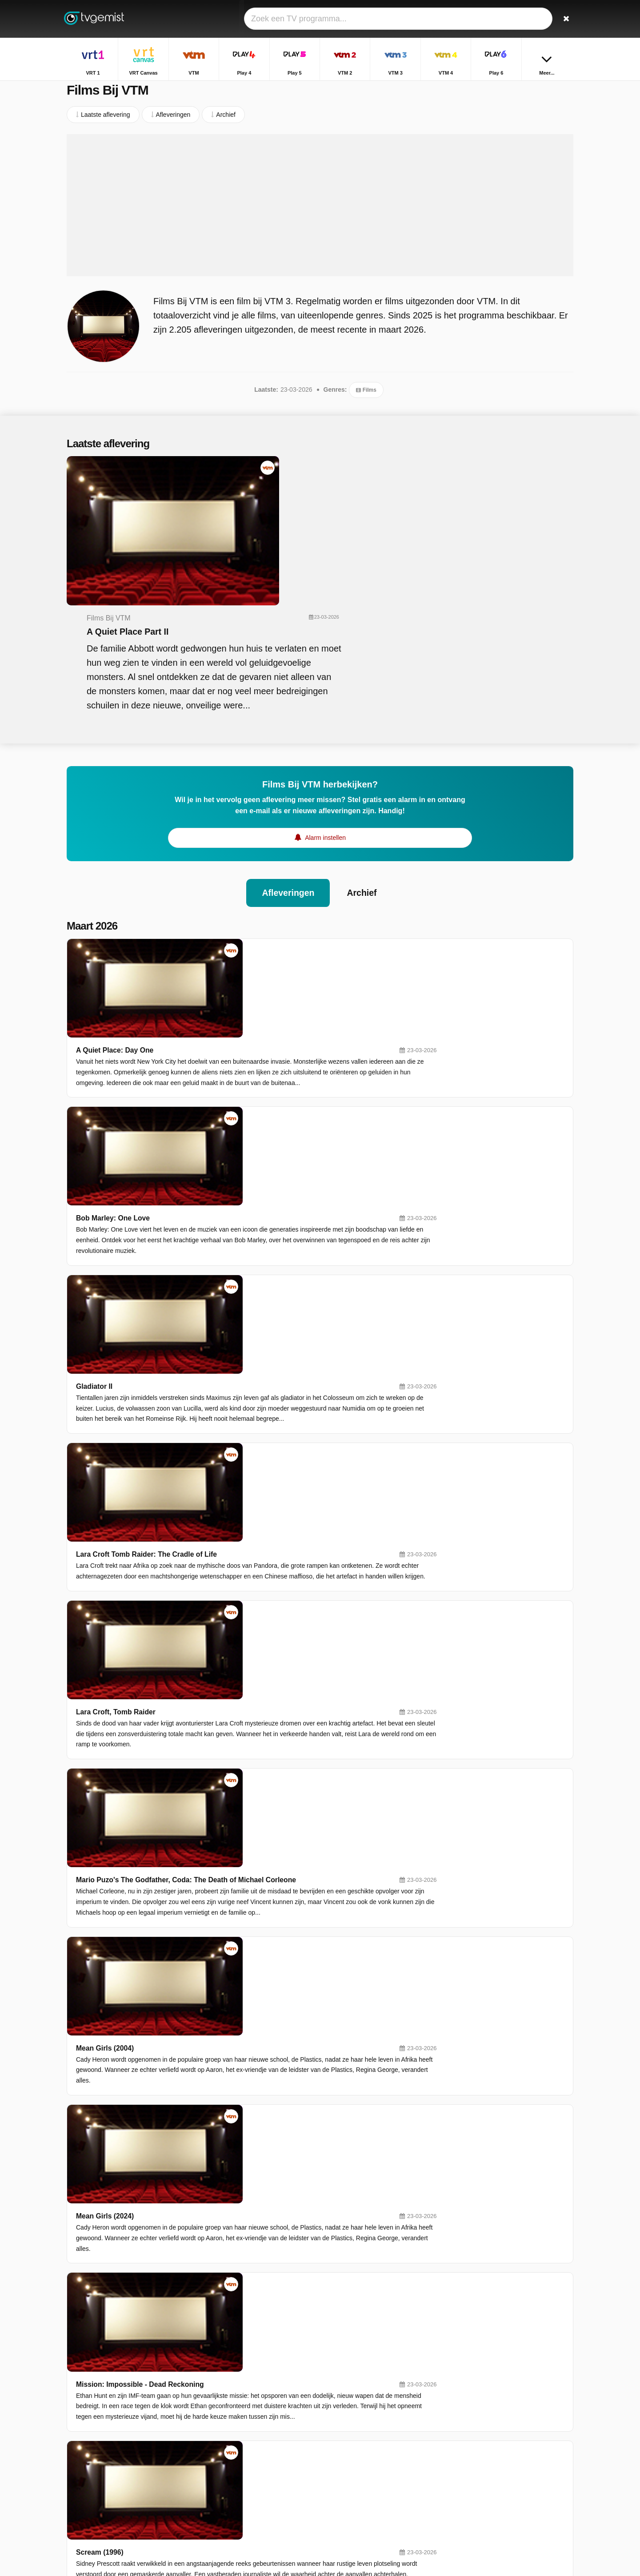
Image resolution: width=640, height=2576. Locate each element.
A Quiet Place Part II (298, 492)
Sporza (351, 2452)
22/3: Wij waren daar (237, 2111)
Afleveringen (288, 759)
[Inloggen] (534, 19)
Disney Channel (262, 2491)
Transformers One (233, 1868)
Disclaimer (133, 2477)
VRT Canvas (359, 2401)
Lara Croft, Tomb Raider (243, 1141)
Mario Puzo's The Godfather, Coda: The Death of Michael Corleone (314, 1222)
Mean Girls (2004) (232, 1303)
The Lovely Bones (233, 1707)
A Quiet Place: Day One (242, 818)
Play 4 (350, 2413)
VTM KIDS (254, 2478)
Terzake (468, 2411)
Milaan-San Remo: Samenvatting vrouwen (273, 2273)
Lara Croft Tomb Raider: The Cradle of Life (274, 1060)
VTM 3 (249, 2439)
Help (103, 2477)
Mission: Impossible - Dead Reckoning (268, 1464)
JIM (347, 2491)
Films (366, 400)
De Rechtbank (476, 2489)
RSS (192, 2477)
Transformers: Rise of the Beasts (258, 1949)
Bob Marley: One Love (240, 898)
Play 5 (248, 2426)
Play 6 (248, 2452)
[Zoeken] (564, 19)
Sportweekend (477, 2437)
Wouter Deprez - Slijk (238, 2030)
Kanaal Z (354, 2465)
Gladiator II (221, 979)
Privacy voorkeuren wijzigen (108, 2493)
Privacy (166, 2477)
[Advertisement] (320, 215)
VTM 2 (351, 2426)
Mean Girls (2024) (232, 1383)
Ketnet (249, 2465)
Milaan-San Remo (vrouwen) (250, 2192)
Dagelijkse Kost (478, 2463)
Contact (77, 2477)
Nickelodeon (359, 2478)
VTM (246, 2413)
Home (523, 87)
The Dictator (223, 1626)
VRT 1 (248, 2401)
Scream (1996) (227, 1545)
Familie (467, 2450)
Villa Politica (473, 2424)
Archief (362, 759)
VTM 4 (351, 2439)
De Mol (466, 2476)
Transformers (225, 1788)
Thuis (464, 2398)
